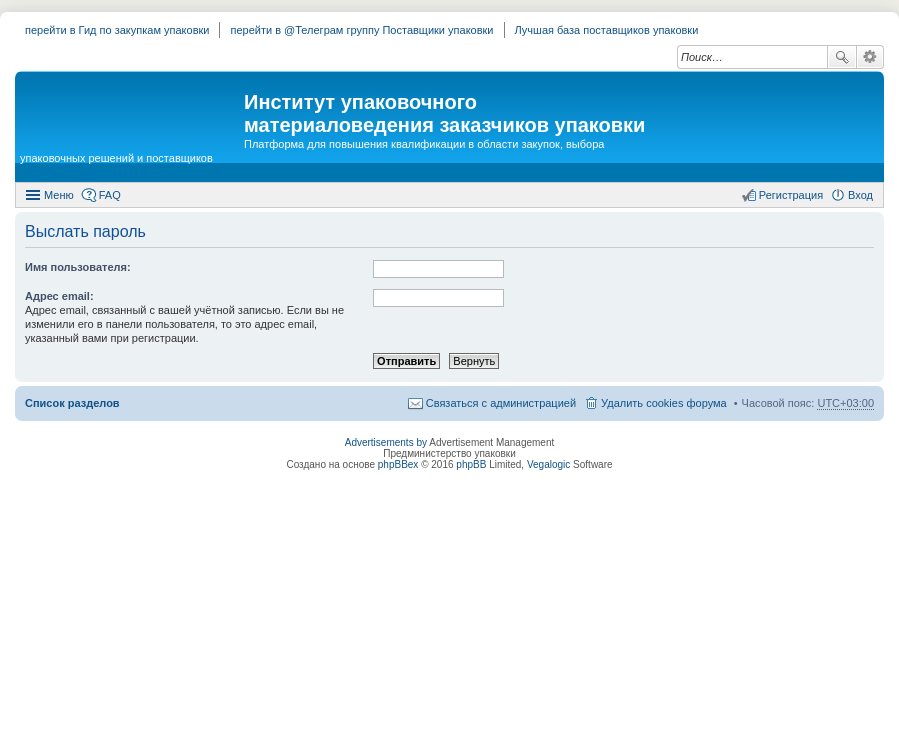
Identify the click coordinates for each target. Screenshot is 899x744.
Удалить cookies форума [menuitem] (664, 403)
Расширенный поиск (870, 57)
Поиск (842, 57)
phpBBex (398, 464)
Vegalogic (548, 464)
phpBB (471, 464)
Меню (59, 195)
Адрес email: (59, 296)
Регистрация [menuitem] (791, 195)
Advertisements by (386, 442)
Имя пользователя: (78, 267)
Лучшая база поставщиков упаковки (607, 30)
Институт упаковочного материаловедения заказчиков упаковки (444, 113)
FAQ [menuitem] (110, 195)
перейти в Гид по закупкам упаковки (117, 30)
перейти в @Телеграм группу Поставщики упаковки (361, 30)
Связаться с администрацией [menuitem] (501, 403)
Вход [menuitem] (860, 195)
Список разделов (72, 403)
